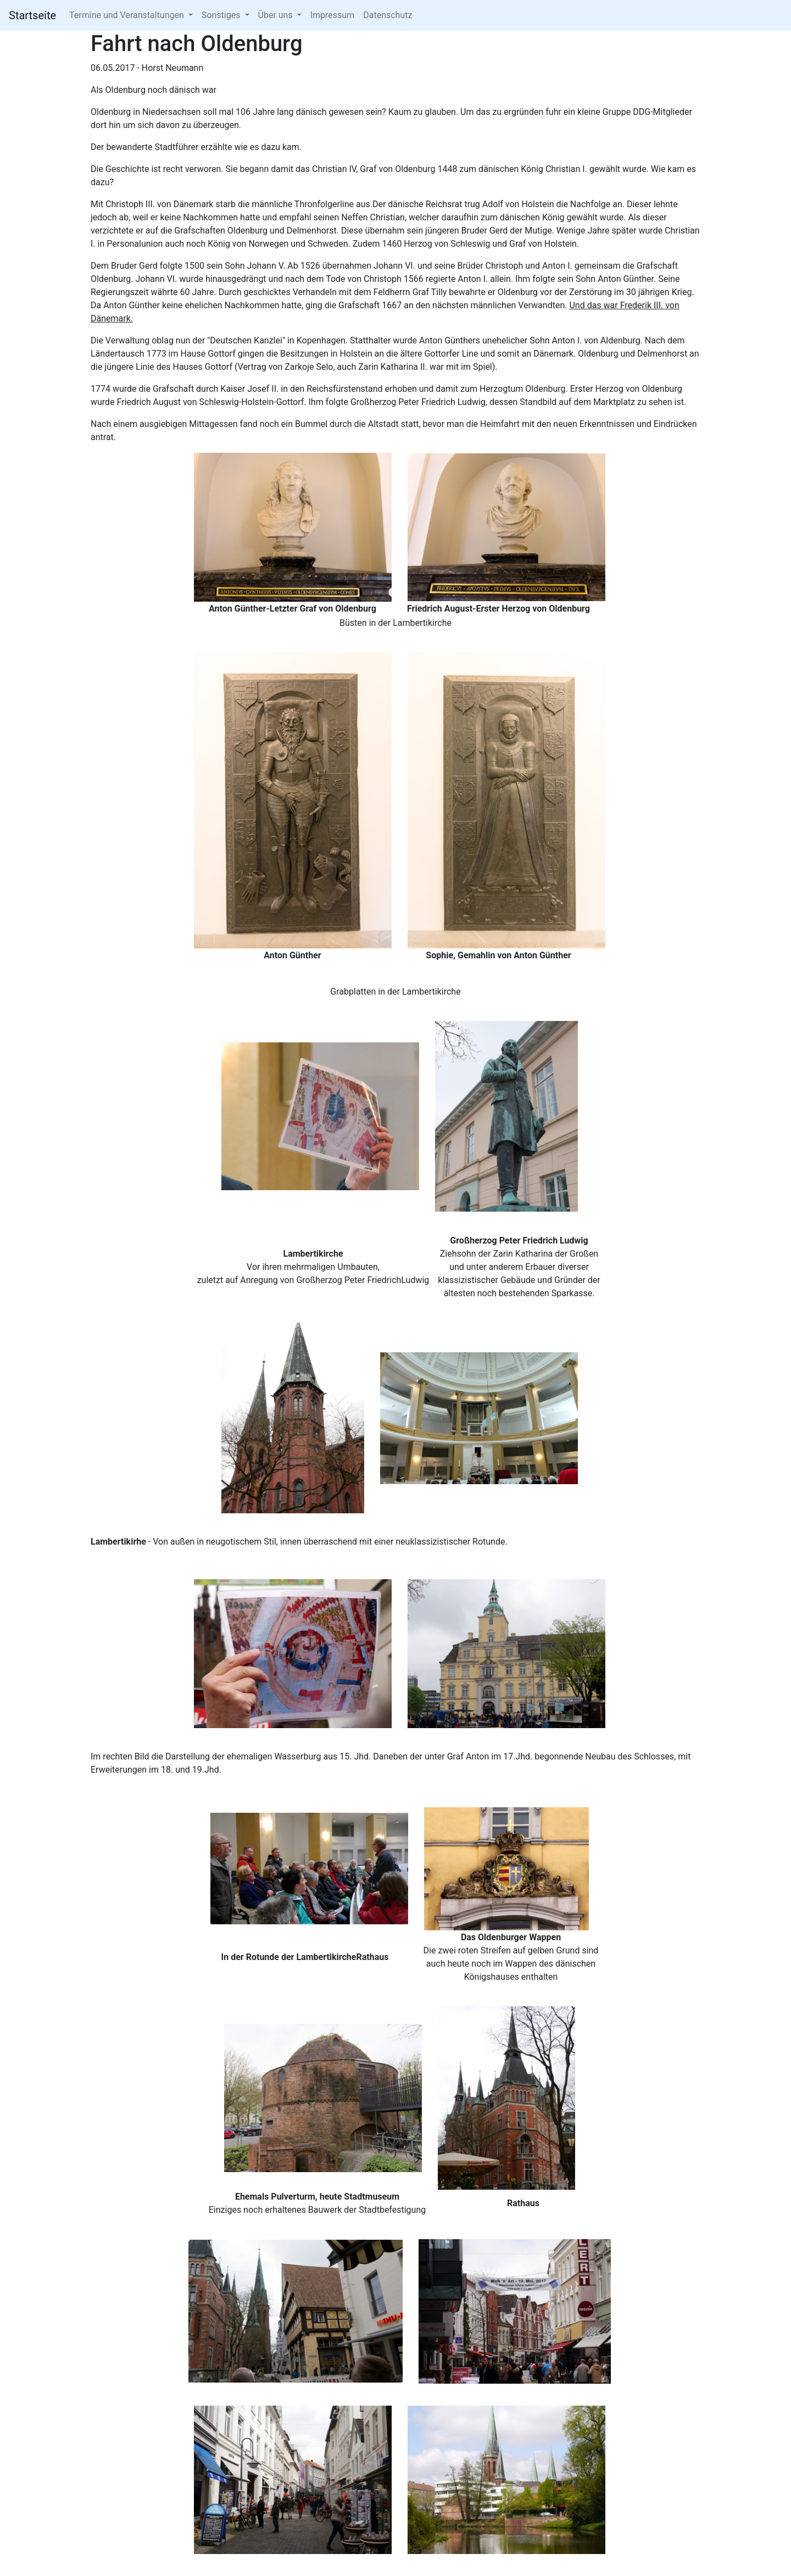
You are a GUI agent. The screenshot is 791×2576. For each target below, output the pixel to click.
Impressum (332, 15)
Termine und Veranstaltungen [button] (127, 15)
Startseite (32, 15)
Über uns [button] (276, 15)
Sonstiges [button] (222, 15)
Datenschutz (387, 15)
